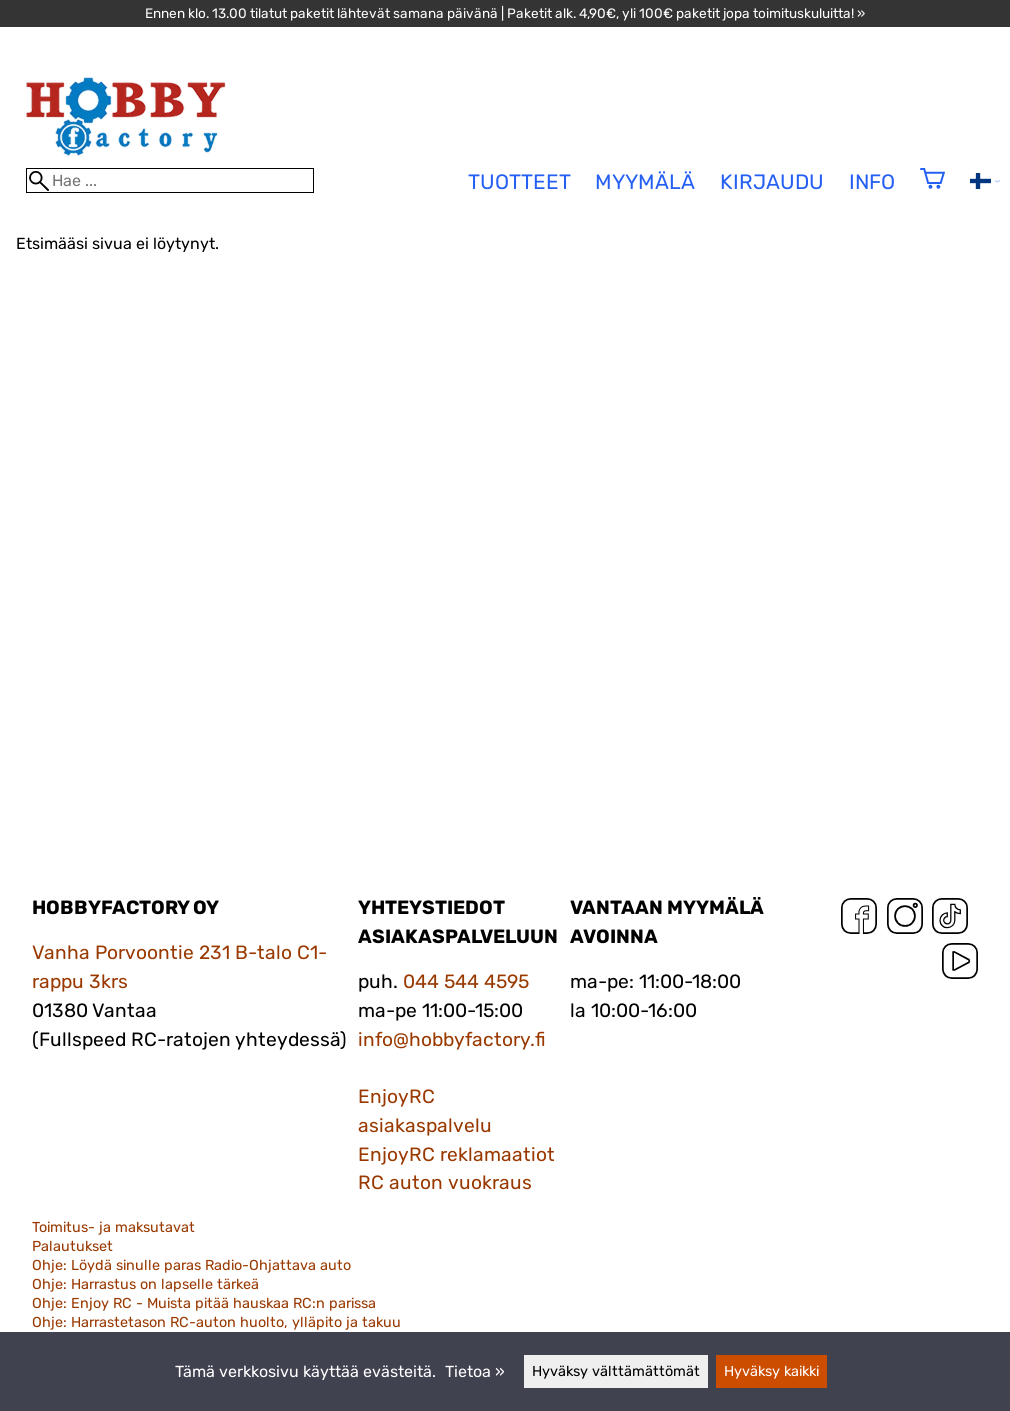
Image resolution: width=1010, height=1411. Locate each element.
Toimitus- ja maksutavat (113, 1227)
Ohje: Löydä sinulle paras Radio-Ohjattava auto (191, 1265)
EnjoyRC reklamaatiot (456, 1154)
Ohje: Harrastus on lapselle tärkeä (145, 1284)
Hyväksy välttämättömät (616, 1371)
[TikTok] (950, 920)
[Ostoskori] (932, 191)
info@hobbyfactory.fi (452, 1039)
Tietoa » (475, 1371)
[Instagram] (905, 920)
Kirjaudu (772, 182)
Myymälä (645, 182)
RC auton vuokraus (445, 1182)
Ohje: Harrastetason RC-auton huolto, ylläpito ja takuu (216, 1322)
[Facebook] (859, 920)
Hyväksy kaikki (771, 1371)
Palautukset (72, 1246)
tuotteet (519, 182)
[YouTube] (960, 965)
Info (872, 182)
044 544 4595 (466, 981)
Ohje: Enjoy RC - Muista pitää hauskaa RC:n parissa (204, 1303)
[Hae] (170, 180)
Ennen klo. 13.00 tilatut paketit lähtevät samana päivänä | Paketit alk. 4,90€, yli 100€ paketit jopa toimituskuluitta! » (505, 13)
